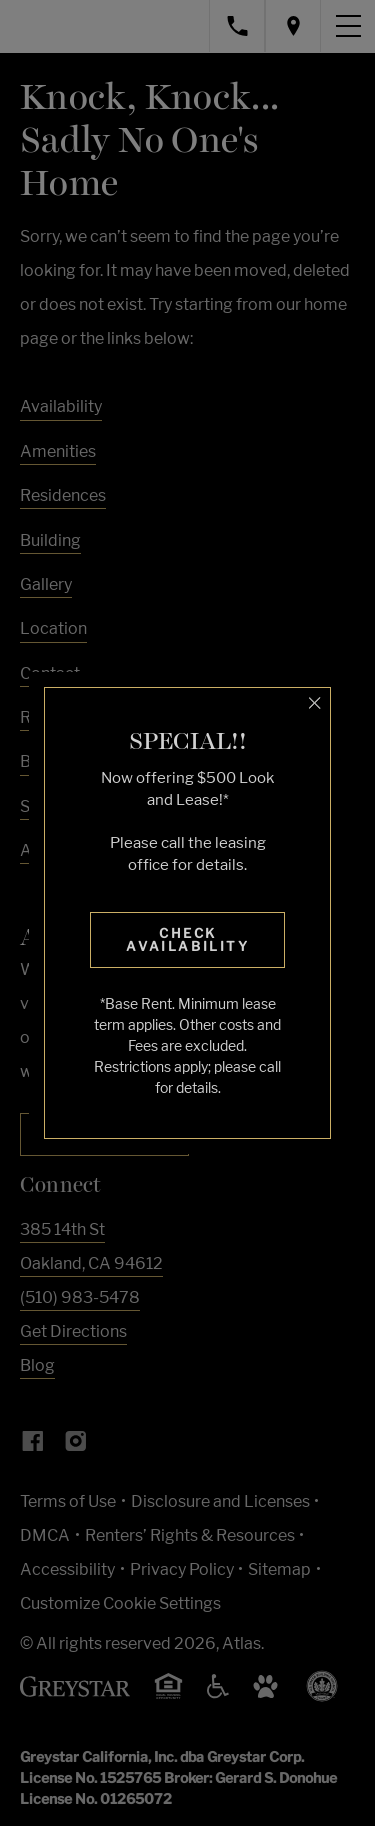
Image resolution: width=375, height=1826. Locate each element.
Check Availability (187, 939)
